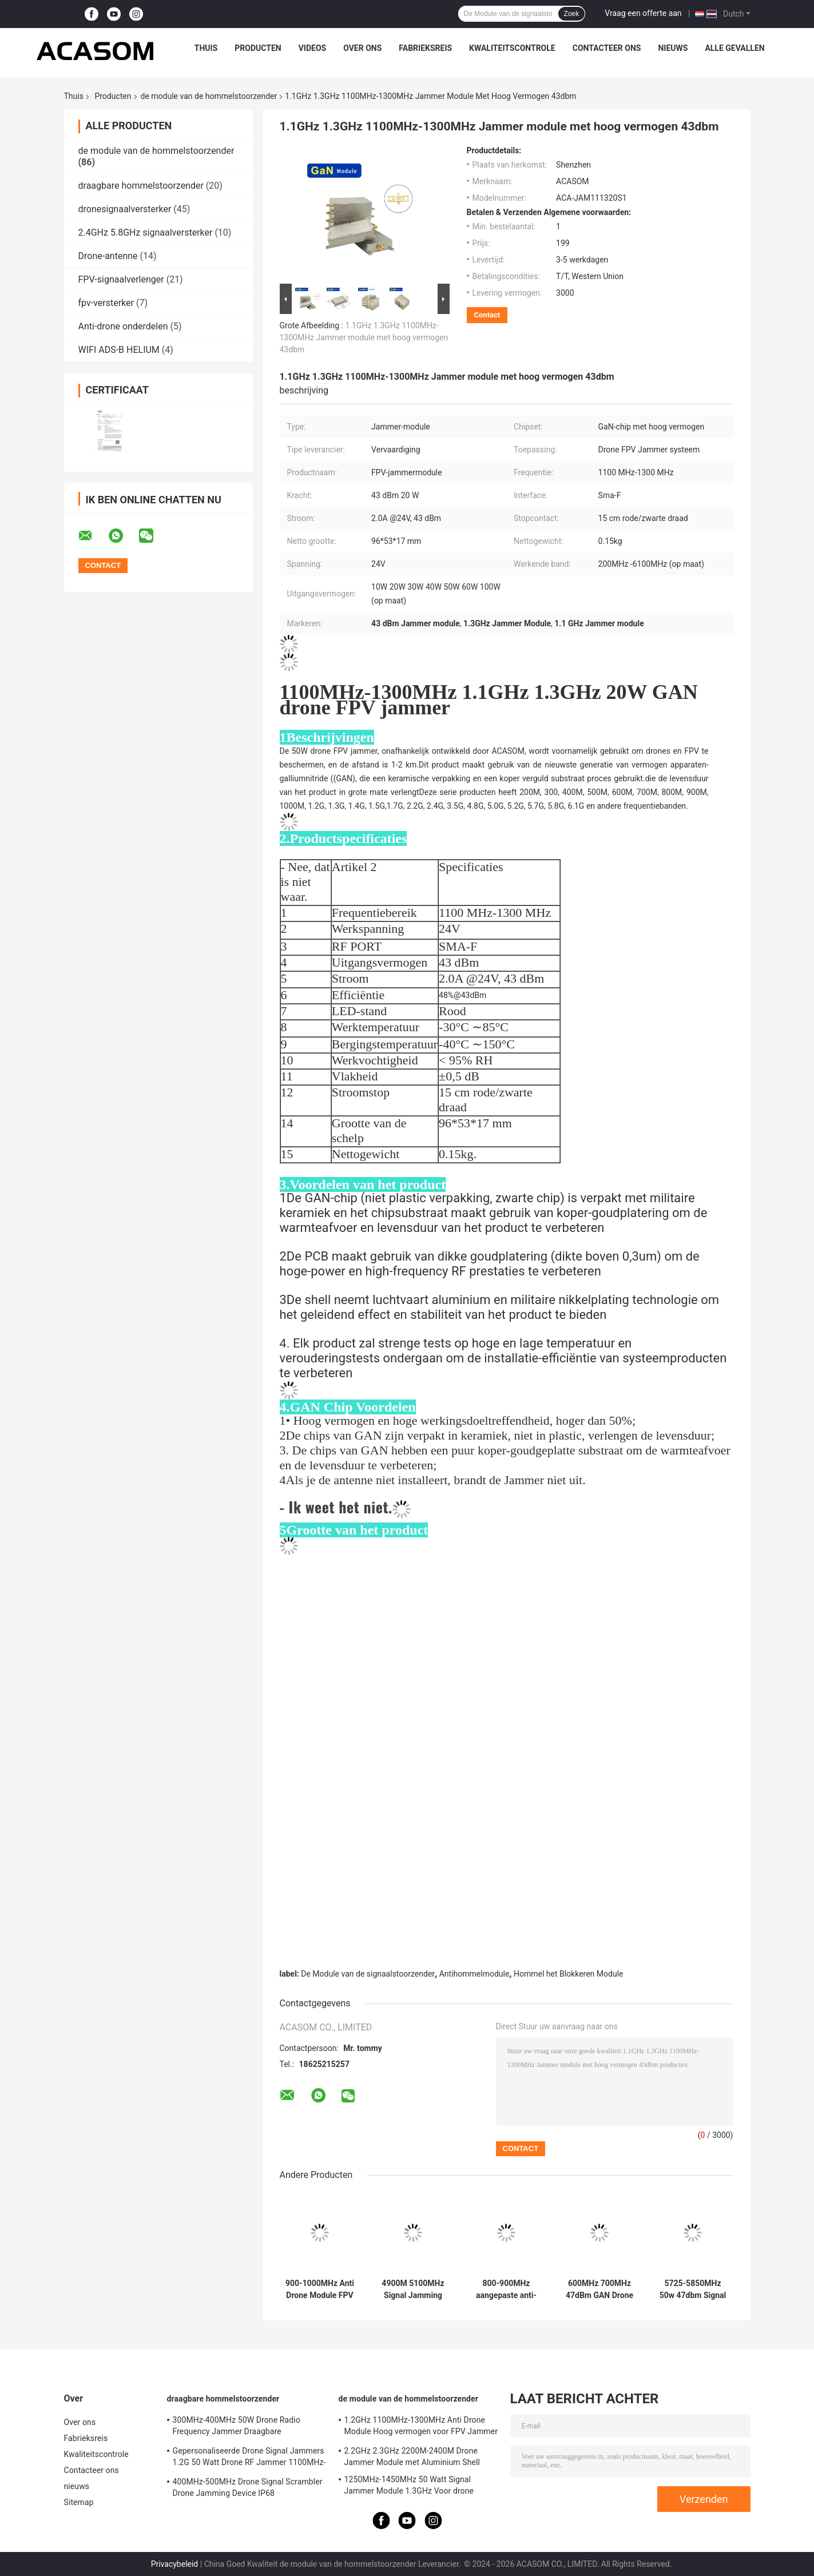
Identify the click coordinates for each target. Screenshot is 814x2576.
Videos (313, 48)
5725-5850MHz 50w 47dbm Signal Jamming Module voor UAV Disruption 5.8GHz (693, 2289)
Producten (258, 48)
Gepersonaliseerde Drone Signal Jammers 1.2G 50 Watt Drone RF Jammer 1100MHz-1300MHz (249, 2458)
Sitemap (79, 2502)
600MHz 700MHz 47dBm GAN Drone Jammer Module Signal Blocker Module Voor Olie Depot (599, 2289)
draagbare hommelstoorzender (141, 185)
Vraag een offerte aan (643, 13)
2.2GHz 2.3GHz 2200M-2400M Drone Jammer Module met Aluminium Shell (412, 2456)
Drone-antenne (108, 256)
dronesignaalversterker (125, 209)
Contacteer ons (607, 48)
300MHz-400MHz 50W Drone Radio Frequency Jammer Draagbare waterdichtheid (236, 2427)
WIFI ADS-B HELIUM (119, 349)
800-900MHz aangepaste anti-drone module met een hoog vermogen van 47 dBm (506, 2289)
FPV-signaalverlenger (121, 279)
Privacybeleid (174, 2564)
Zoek (571, 14)
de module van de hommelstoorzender (209, 96)
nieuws (673, 48)
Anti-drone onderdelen (123, 326)
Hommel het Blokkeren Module (569, 1973)
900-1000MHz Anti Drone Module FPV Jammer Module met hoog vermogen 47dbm (319, 2289)
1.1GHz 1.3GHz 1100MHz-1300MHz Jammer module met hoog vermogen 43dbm (364, 337)
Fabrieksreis (425, 48)
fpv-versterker (106, 302)
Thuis (206, 48)
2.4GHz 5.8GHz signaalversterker (145, 232)
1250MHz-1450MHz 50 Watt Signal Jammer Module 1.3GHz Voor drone (409, 2485)
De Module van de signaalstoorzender (368, 1973)
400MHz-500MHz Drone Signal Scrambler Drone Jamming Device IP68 (248, 2487)
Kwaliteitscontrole (512, 48)
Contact (487, 315)
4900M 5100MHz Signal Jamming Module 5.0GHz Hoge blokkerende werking (413, 2289)
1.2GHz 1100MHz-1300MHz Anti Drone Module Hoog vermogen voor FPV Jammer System (421, 2427)
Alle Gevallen (734, 48)
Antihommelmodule (474, 1973)
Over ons (362, 48)
